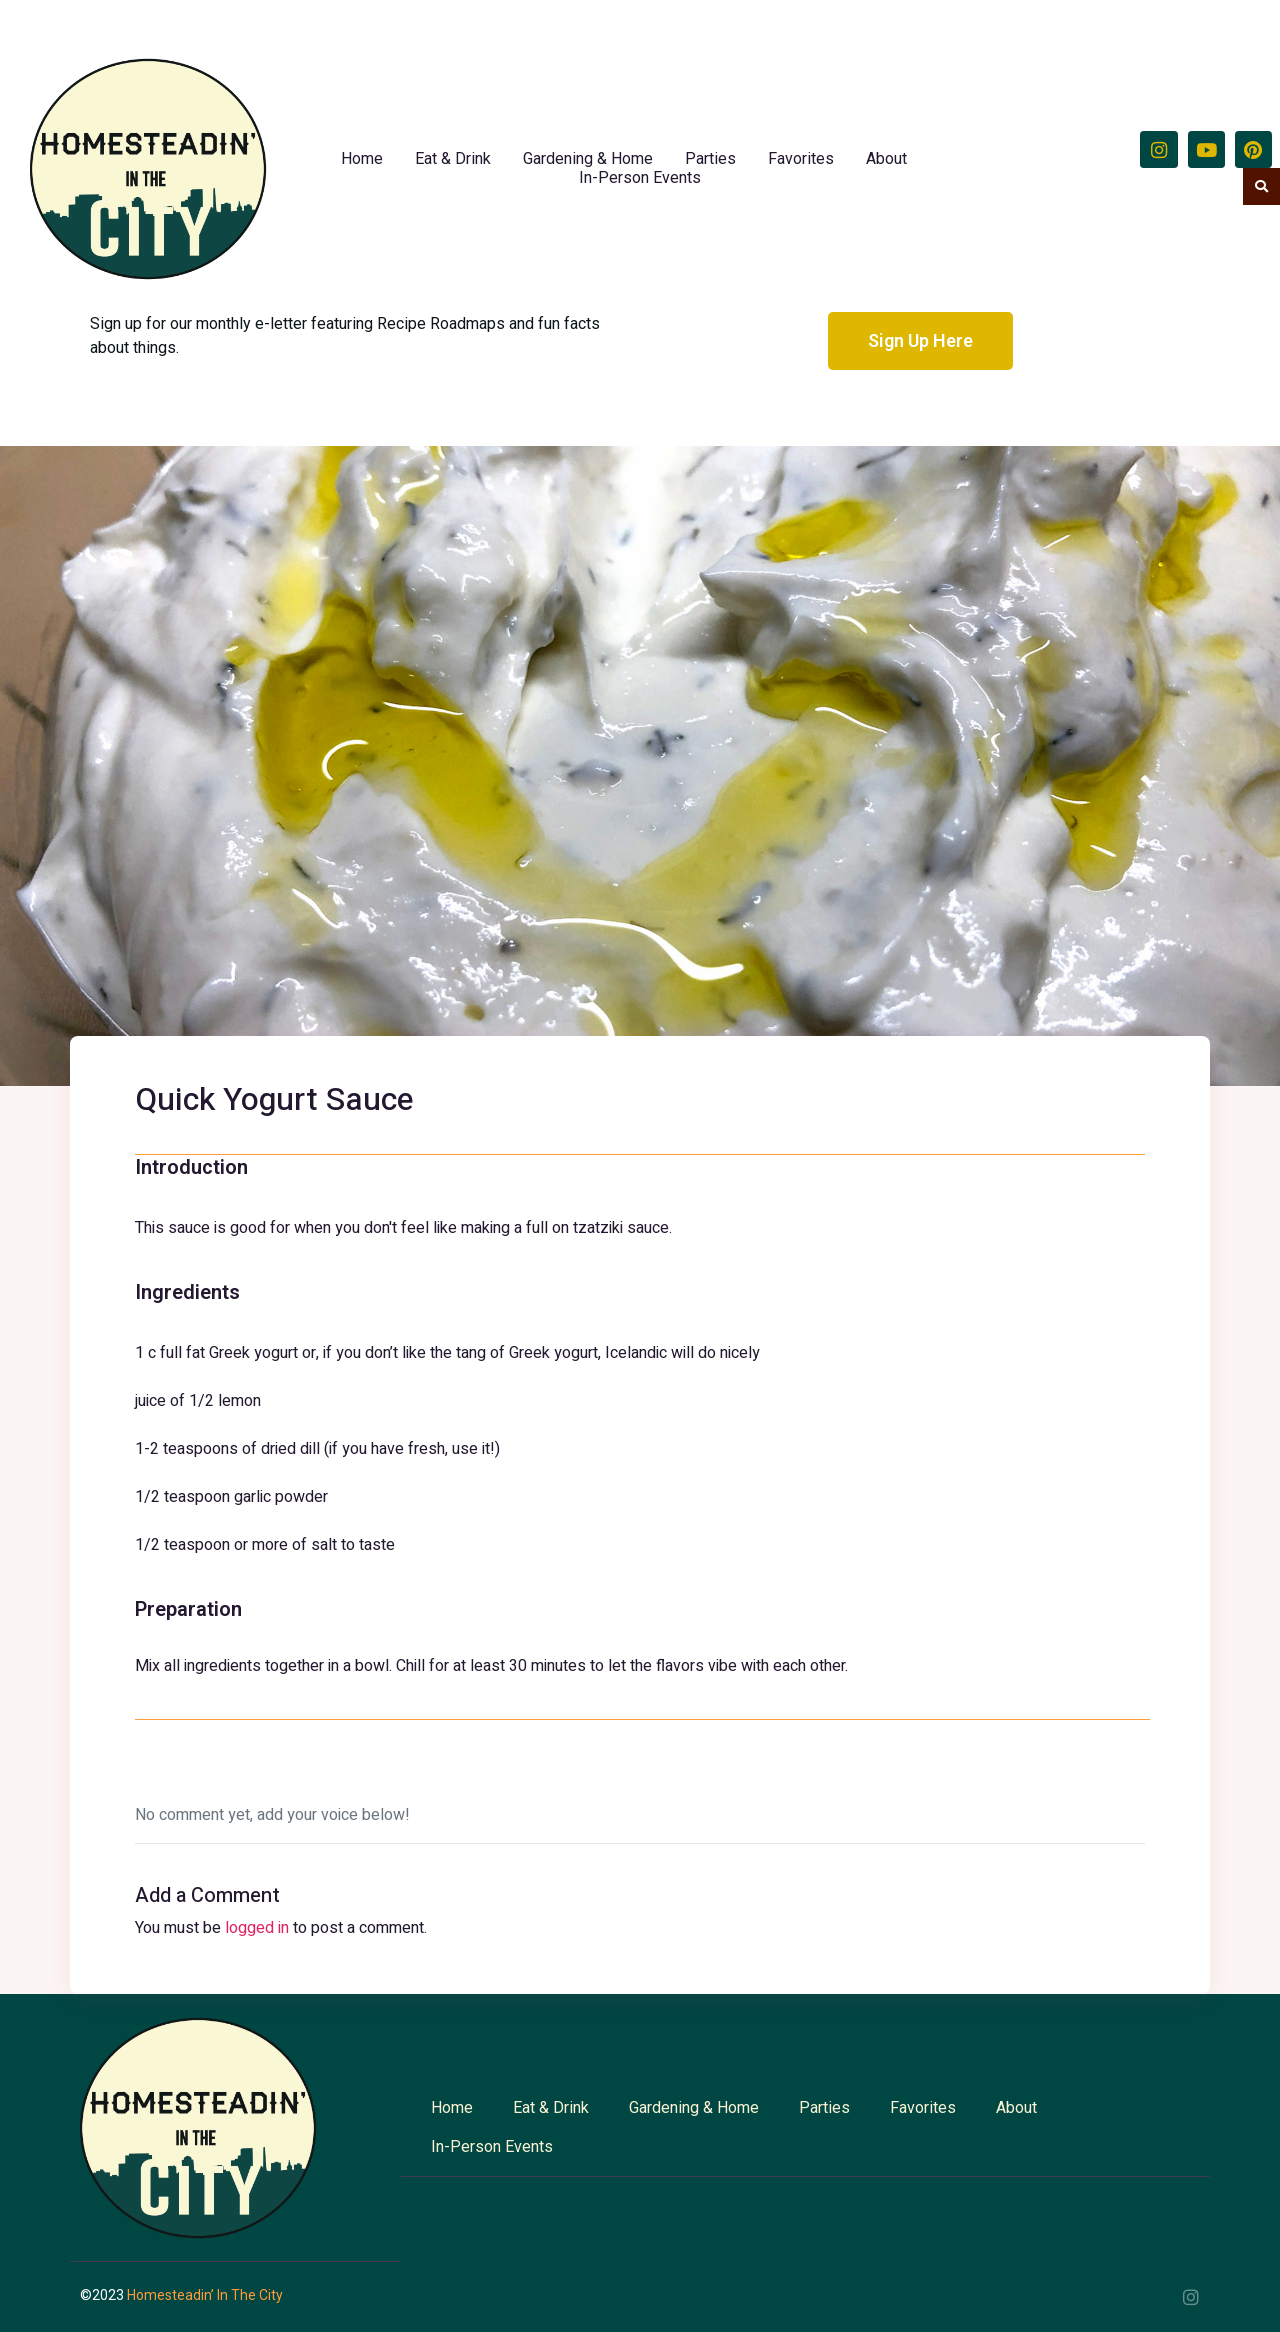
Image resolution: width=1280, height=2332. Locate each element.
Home (362, 158)
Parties (710, 158)
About (886, 158)
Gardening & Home (588, 158)
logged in (257, 1928)
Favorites (801, 158)
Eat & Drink (453, 158)
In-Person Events (640, 177)
